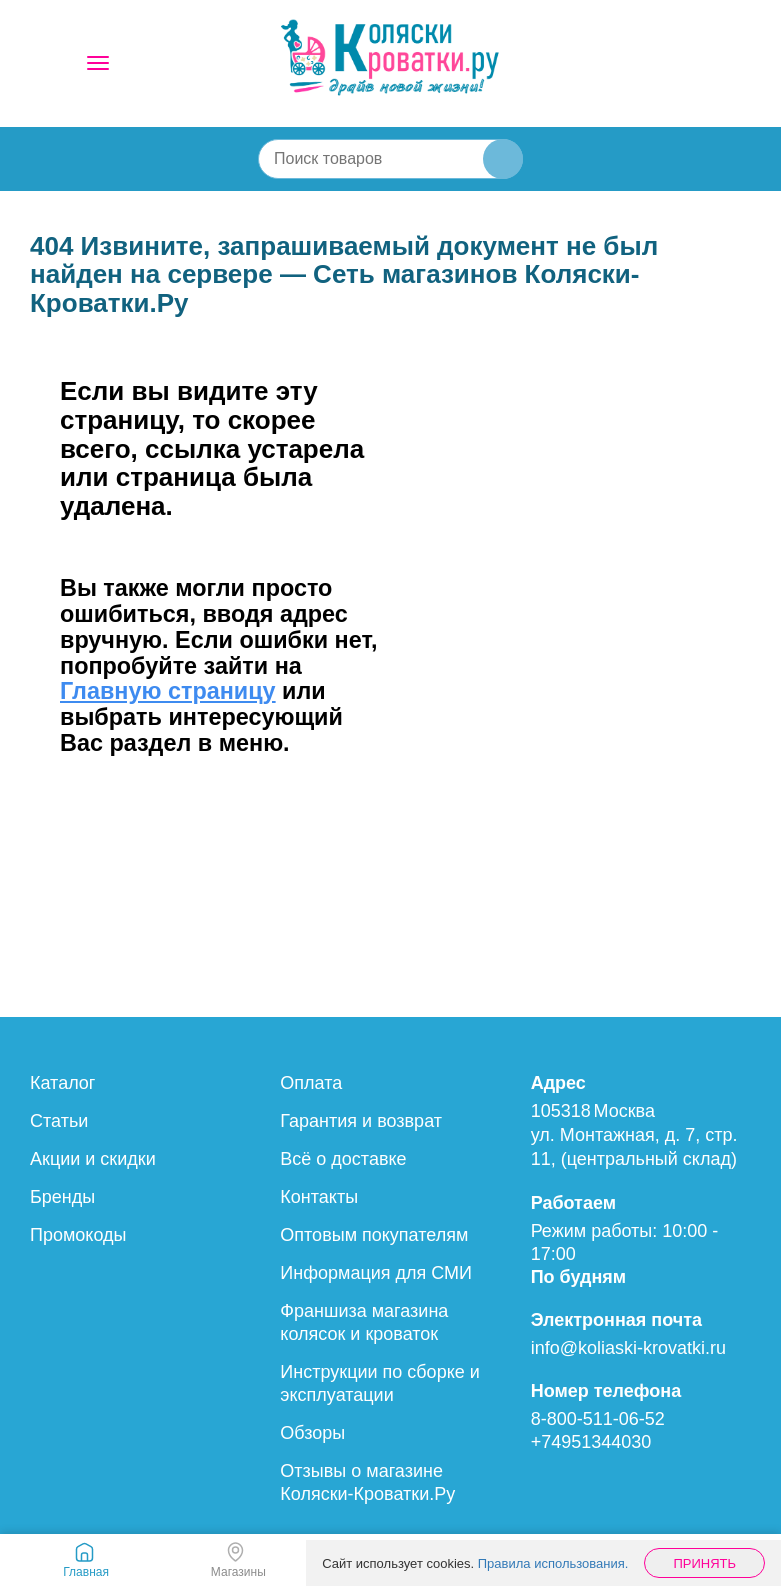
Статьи (59, 1121)
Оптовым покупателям (374, 1235)
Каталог (62, 1083)
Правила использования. (553, 1563)
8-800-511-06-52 (598, 1419)
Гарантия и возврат (361, 1121)
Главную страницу (168, 691)
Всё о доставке (343, 1159)
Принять (704, 1563)
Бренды (62, 1197)
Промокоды (78, 1235)
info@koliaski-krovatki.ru (628, 1348)
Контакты (319, 1197)
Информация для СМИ (376, 1273)
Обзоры (312, 1433)
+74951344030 (591, 1442)
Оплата (311, 1083)
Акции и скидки (93, 1159)
